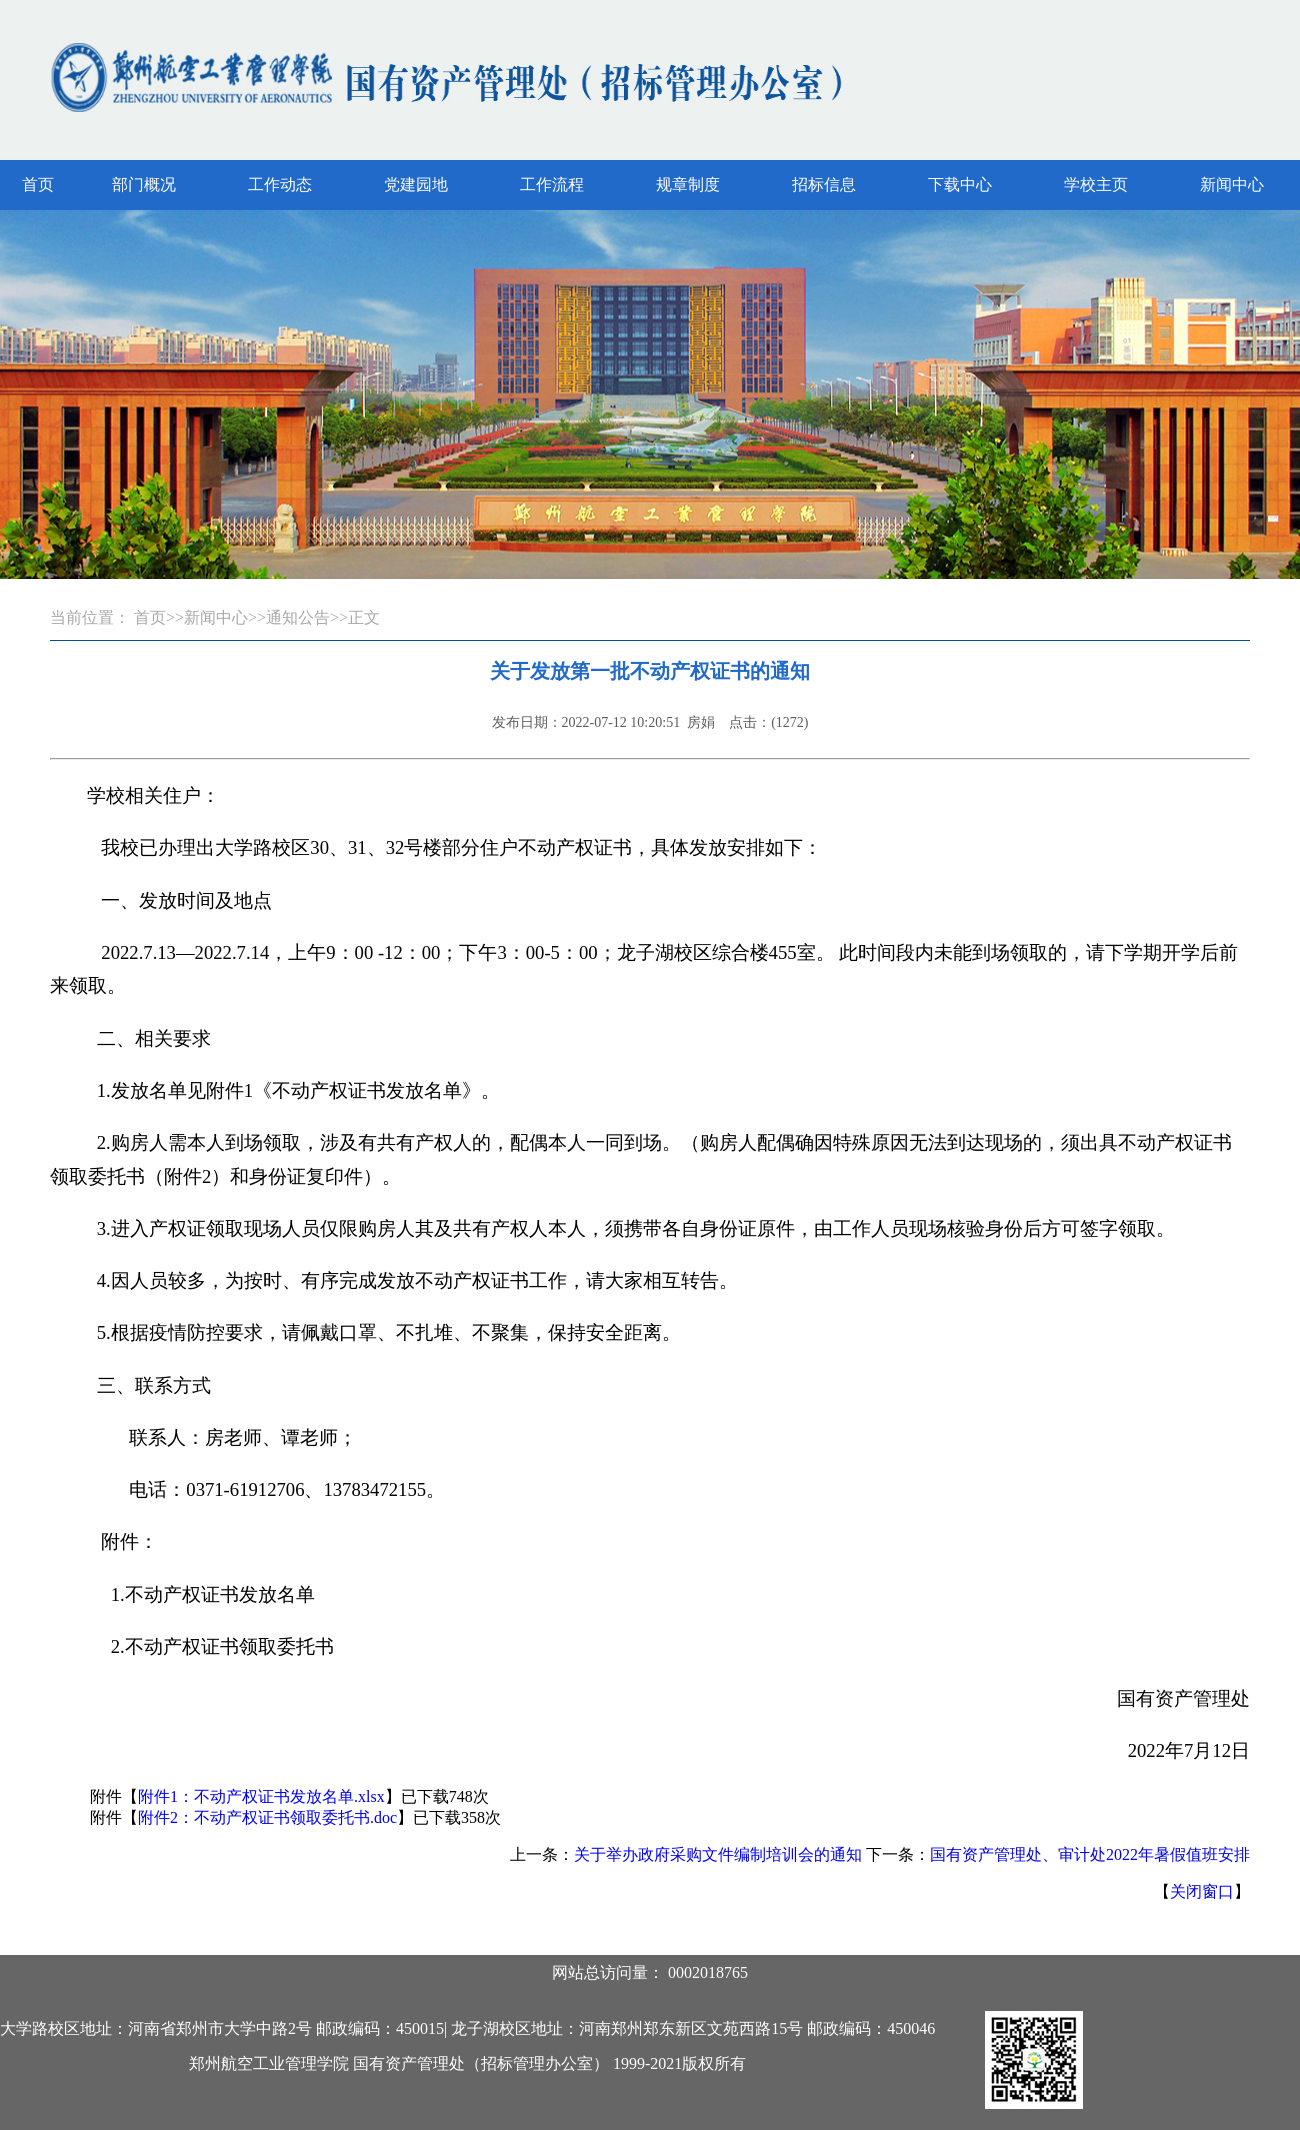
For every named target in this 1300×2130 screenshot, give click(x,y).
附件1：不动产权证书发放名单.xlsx (261, 1796)
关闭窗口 (1202, 1891)
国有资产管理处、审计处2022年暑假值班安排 (1090, 1854)
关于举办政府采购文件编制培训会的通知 (718, 1854)
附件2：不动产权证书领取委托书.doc (267, 1817)
